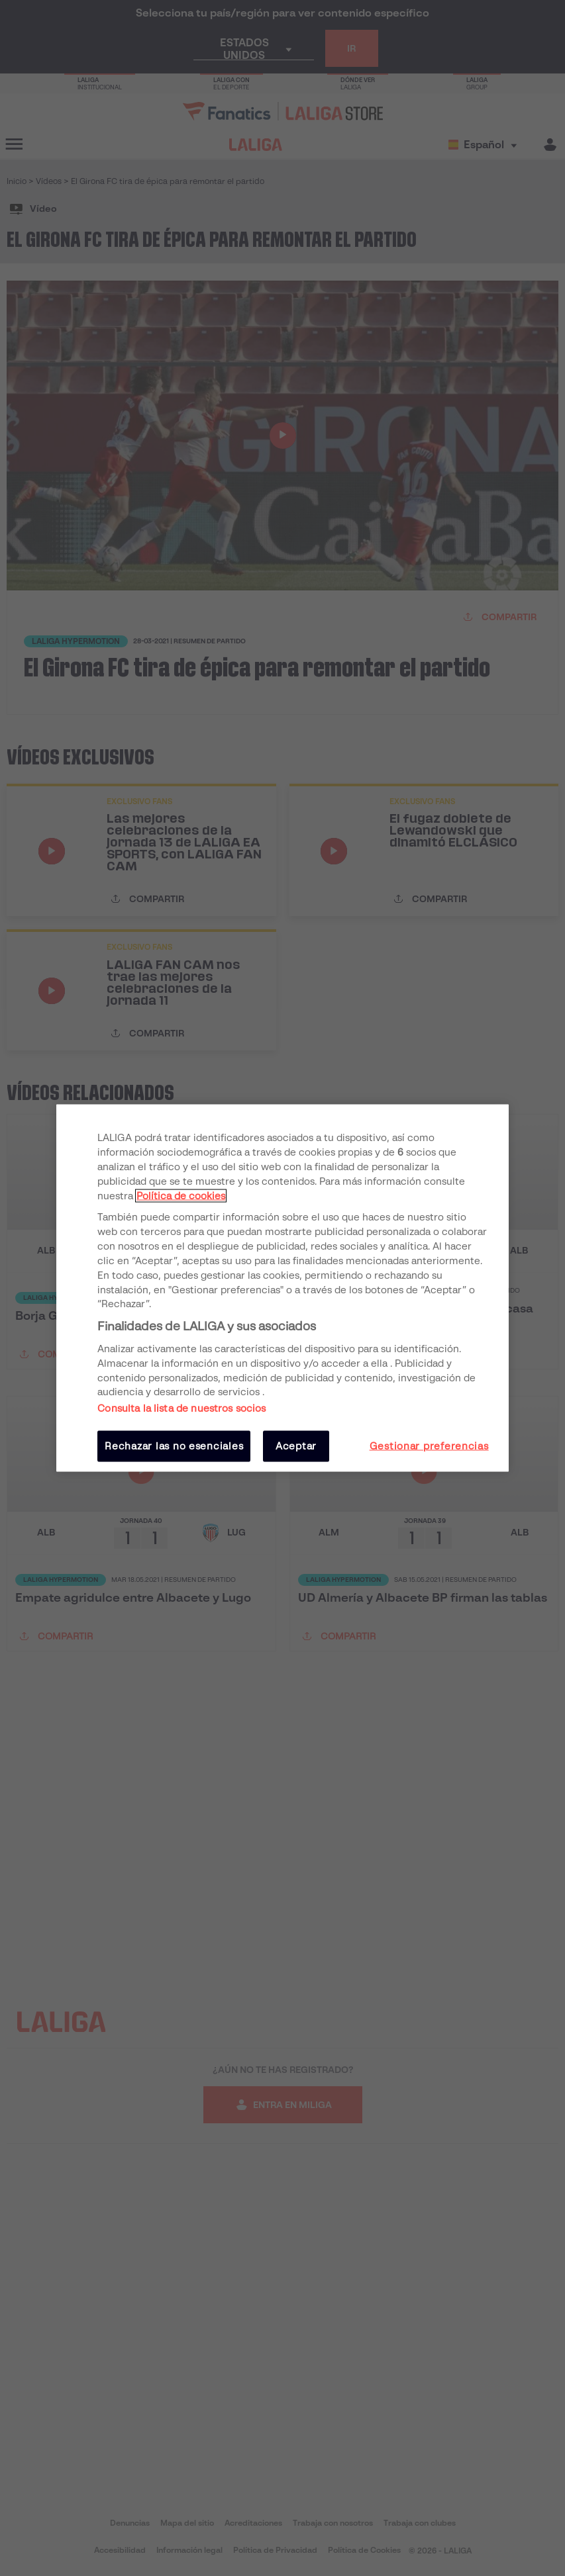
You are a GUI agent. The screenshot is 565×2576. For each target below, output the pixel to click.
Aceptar (296, 1446)
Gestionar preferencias (429, 1446)
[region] (282, 1288)
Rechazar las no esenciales (174, 1446)
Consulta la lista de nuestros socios (181, 1408)
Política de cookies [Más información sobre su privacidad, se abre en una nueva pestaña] (180, 1195)
